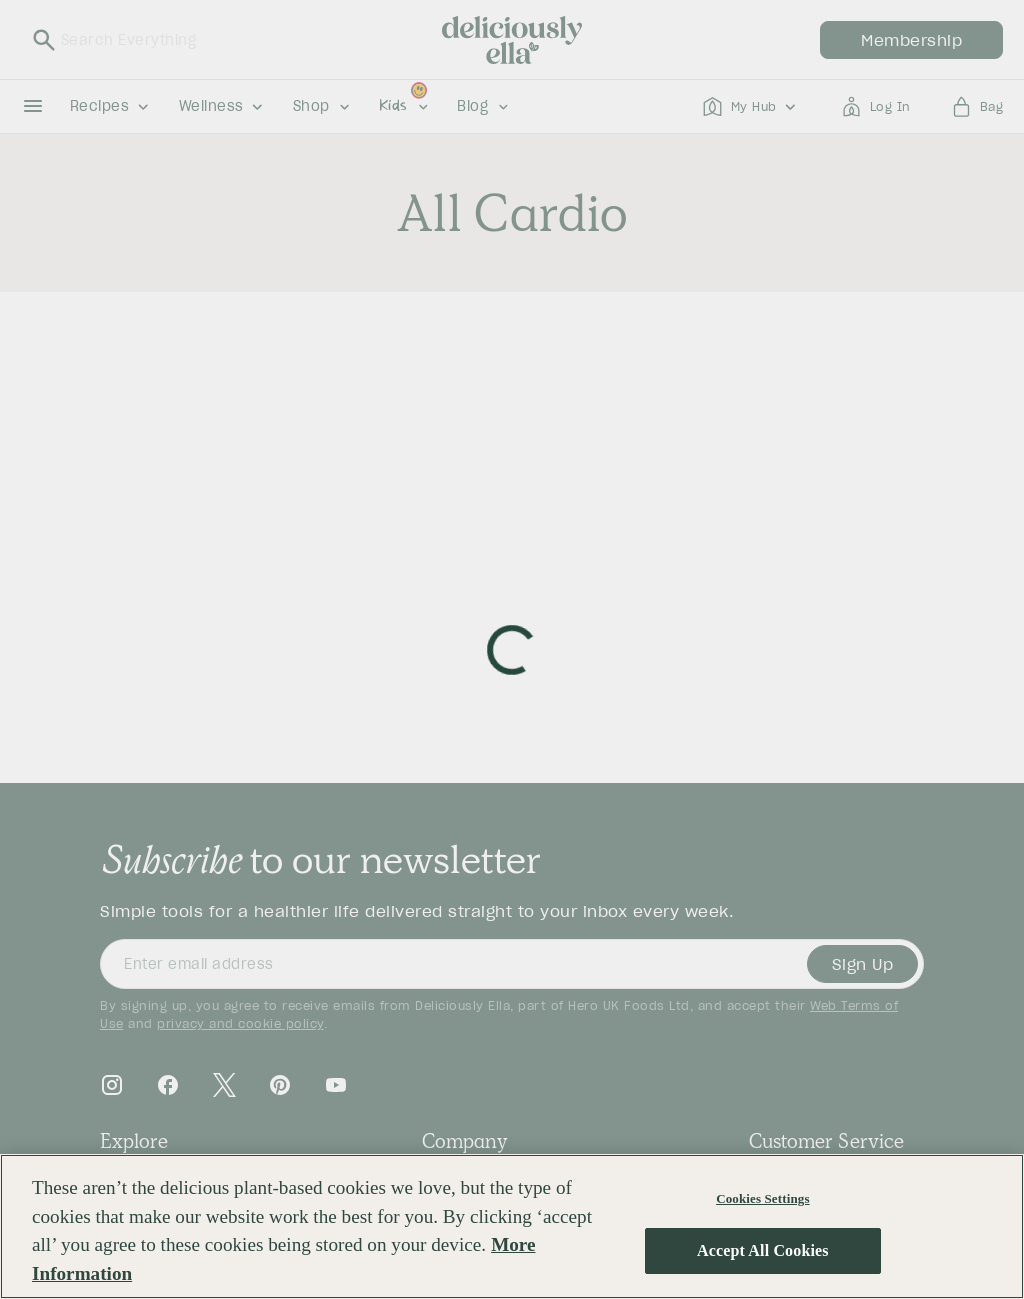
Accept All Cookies (763, 1250)
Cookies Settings (762, 1198)
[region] (512, 1226)
